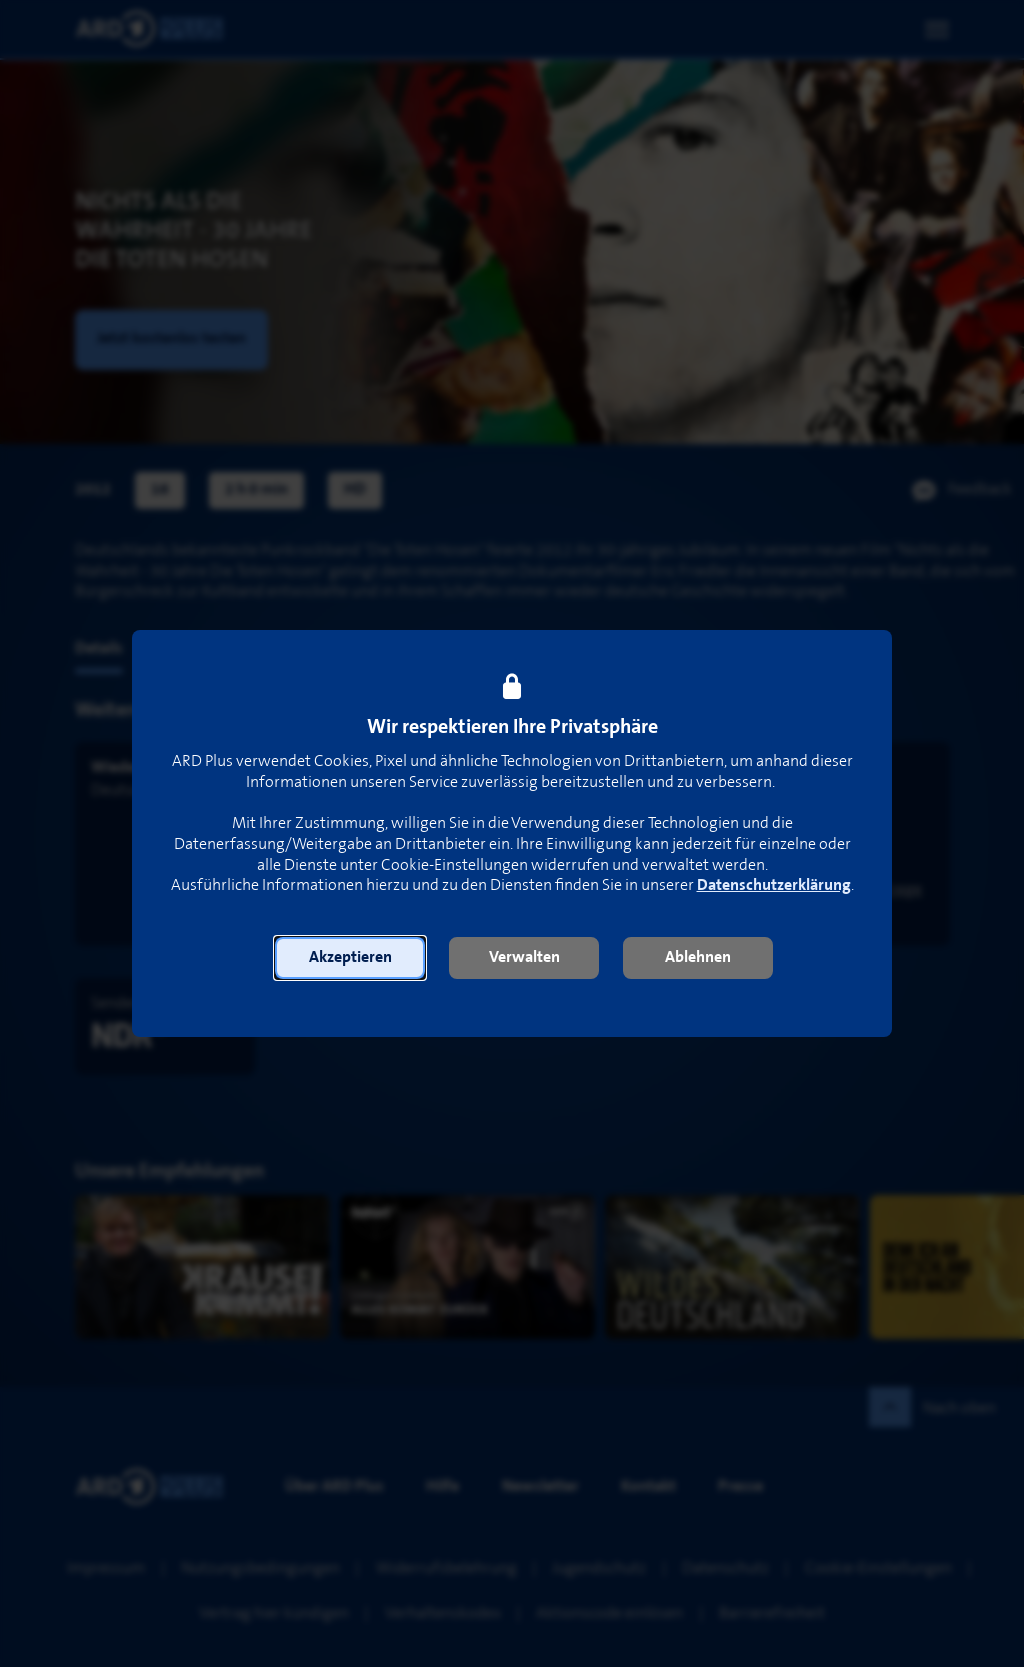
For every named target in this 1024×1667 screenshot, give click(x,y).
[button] (350, 958)
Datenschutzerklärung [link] (774, 885)
